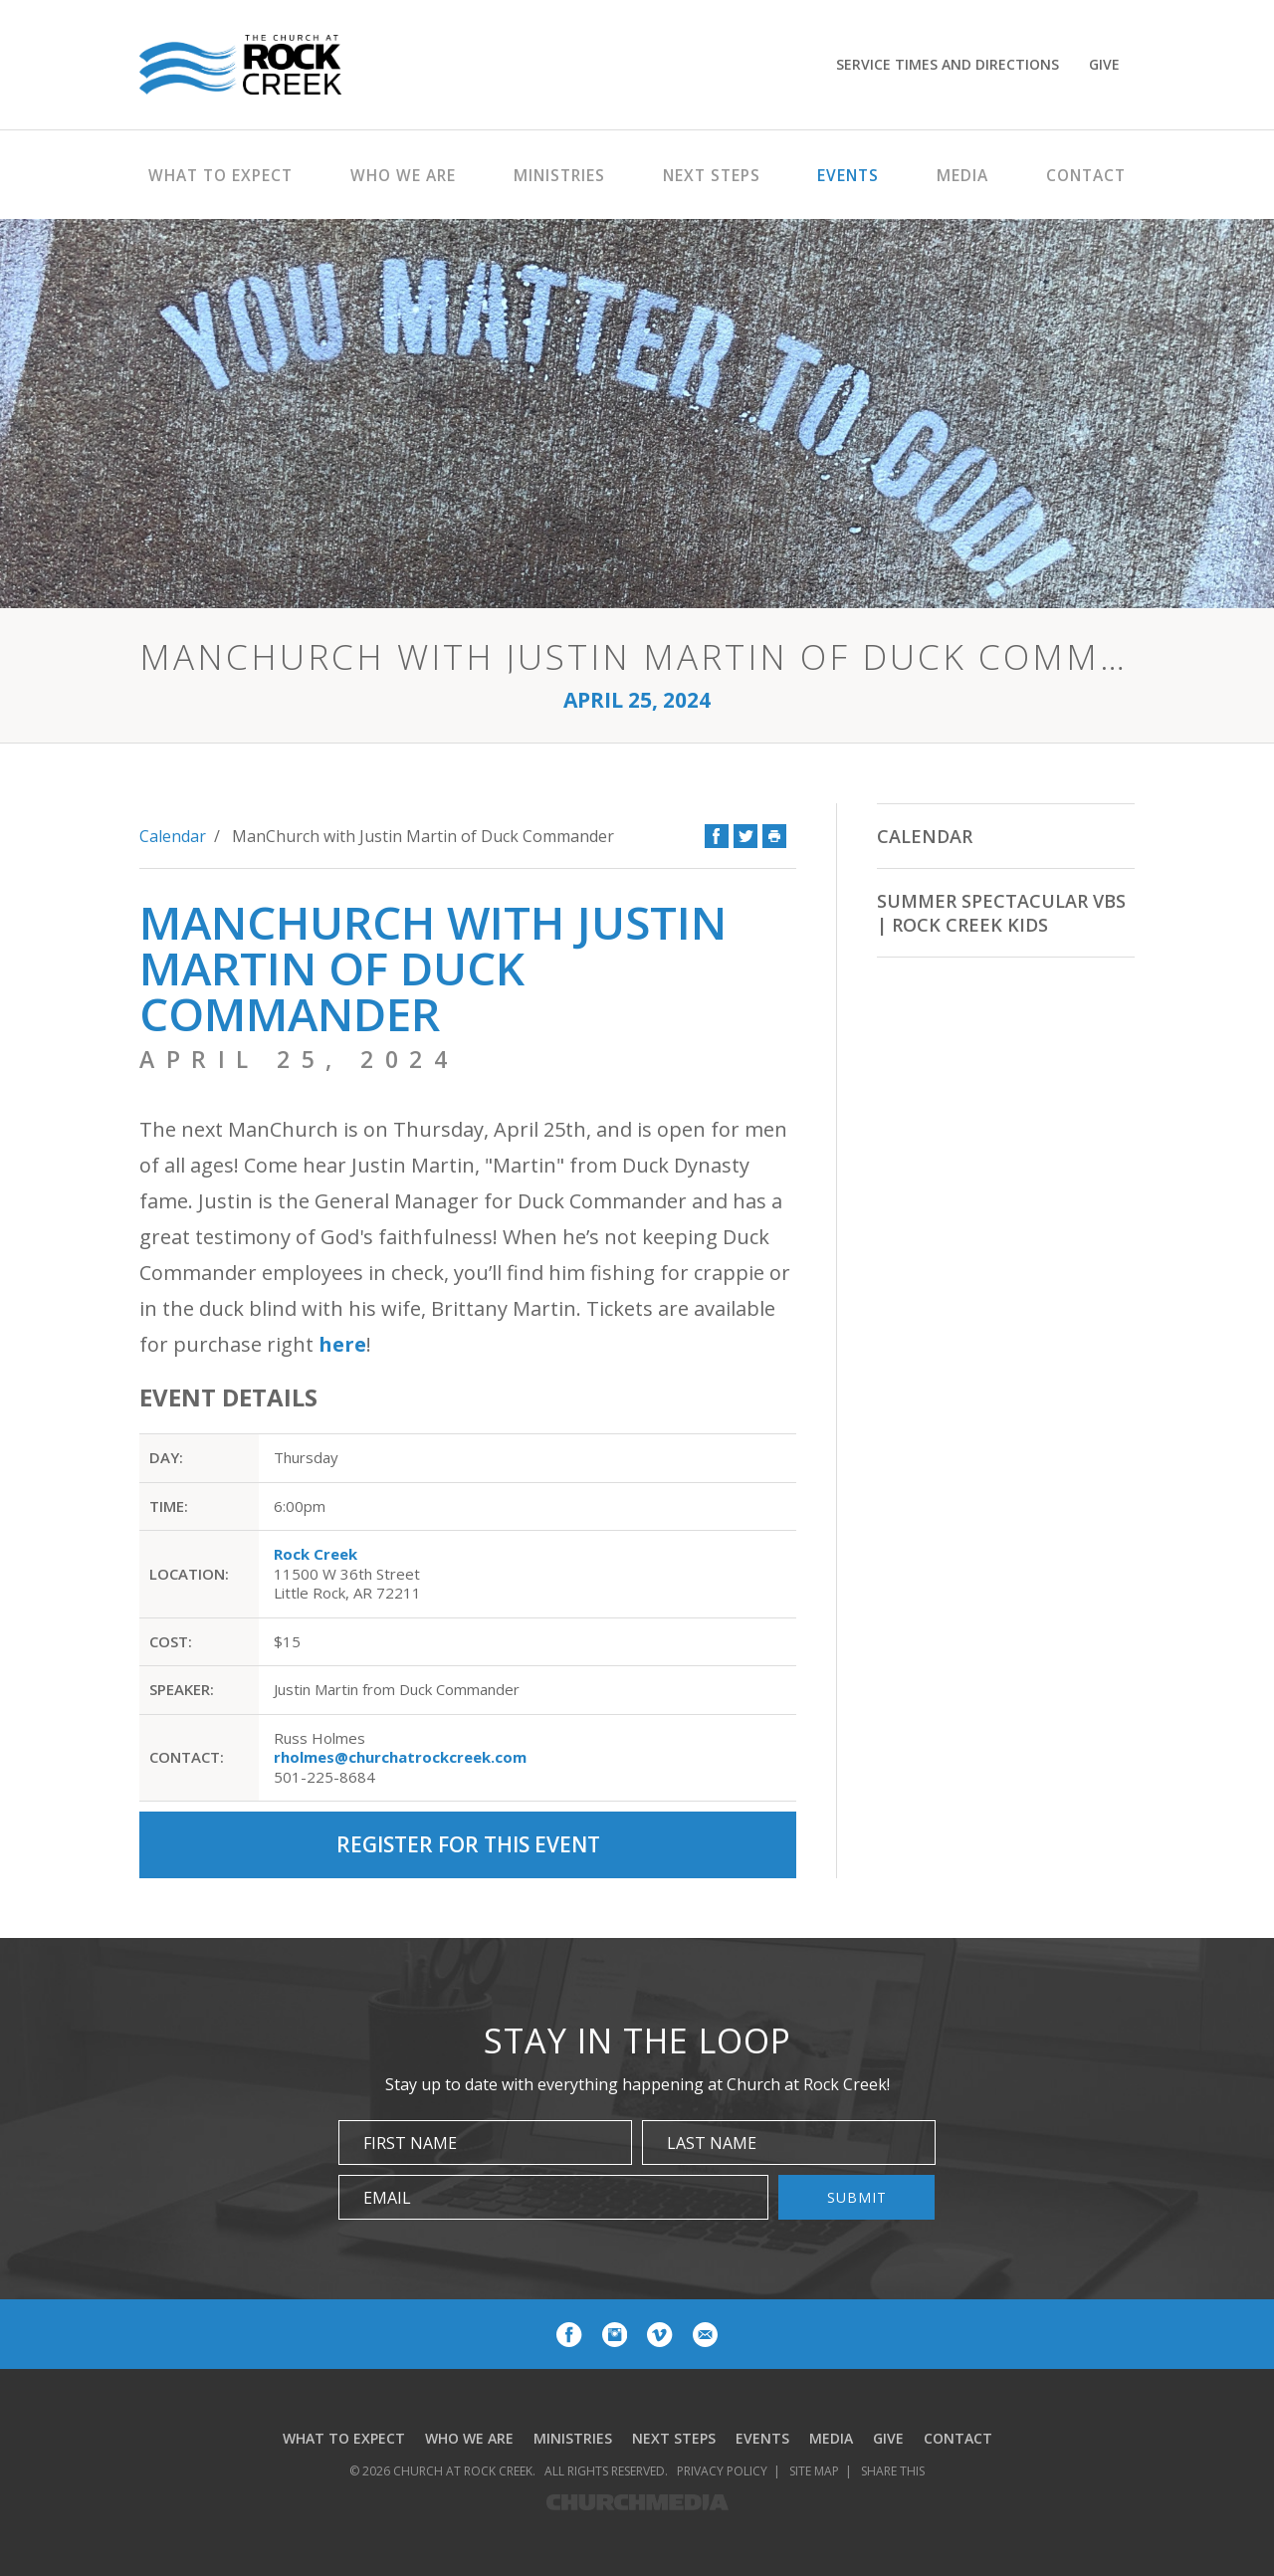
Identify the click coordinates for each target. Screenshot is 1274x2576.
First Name (410, 2146)
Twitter (745, 836)
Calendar (172, 836)
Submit (857, 2200)
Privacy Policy (722, 2474)
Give (1104, 64)
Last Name (711, 2146)
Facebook (717, 836)
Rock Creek (315, 1554)
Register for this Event (468, 1846)
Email (387, 2201)
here (342, 1344)
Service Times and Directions (947, 64)
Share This (893, 2474)
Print (774, 836)
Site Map (814, 2474)
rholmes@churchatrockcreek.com (400, 1757)
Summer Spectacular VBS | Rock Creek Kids (1001, 913)
